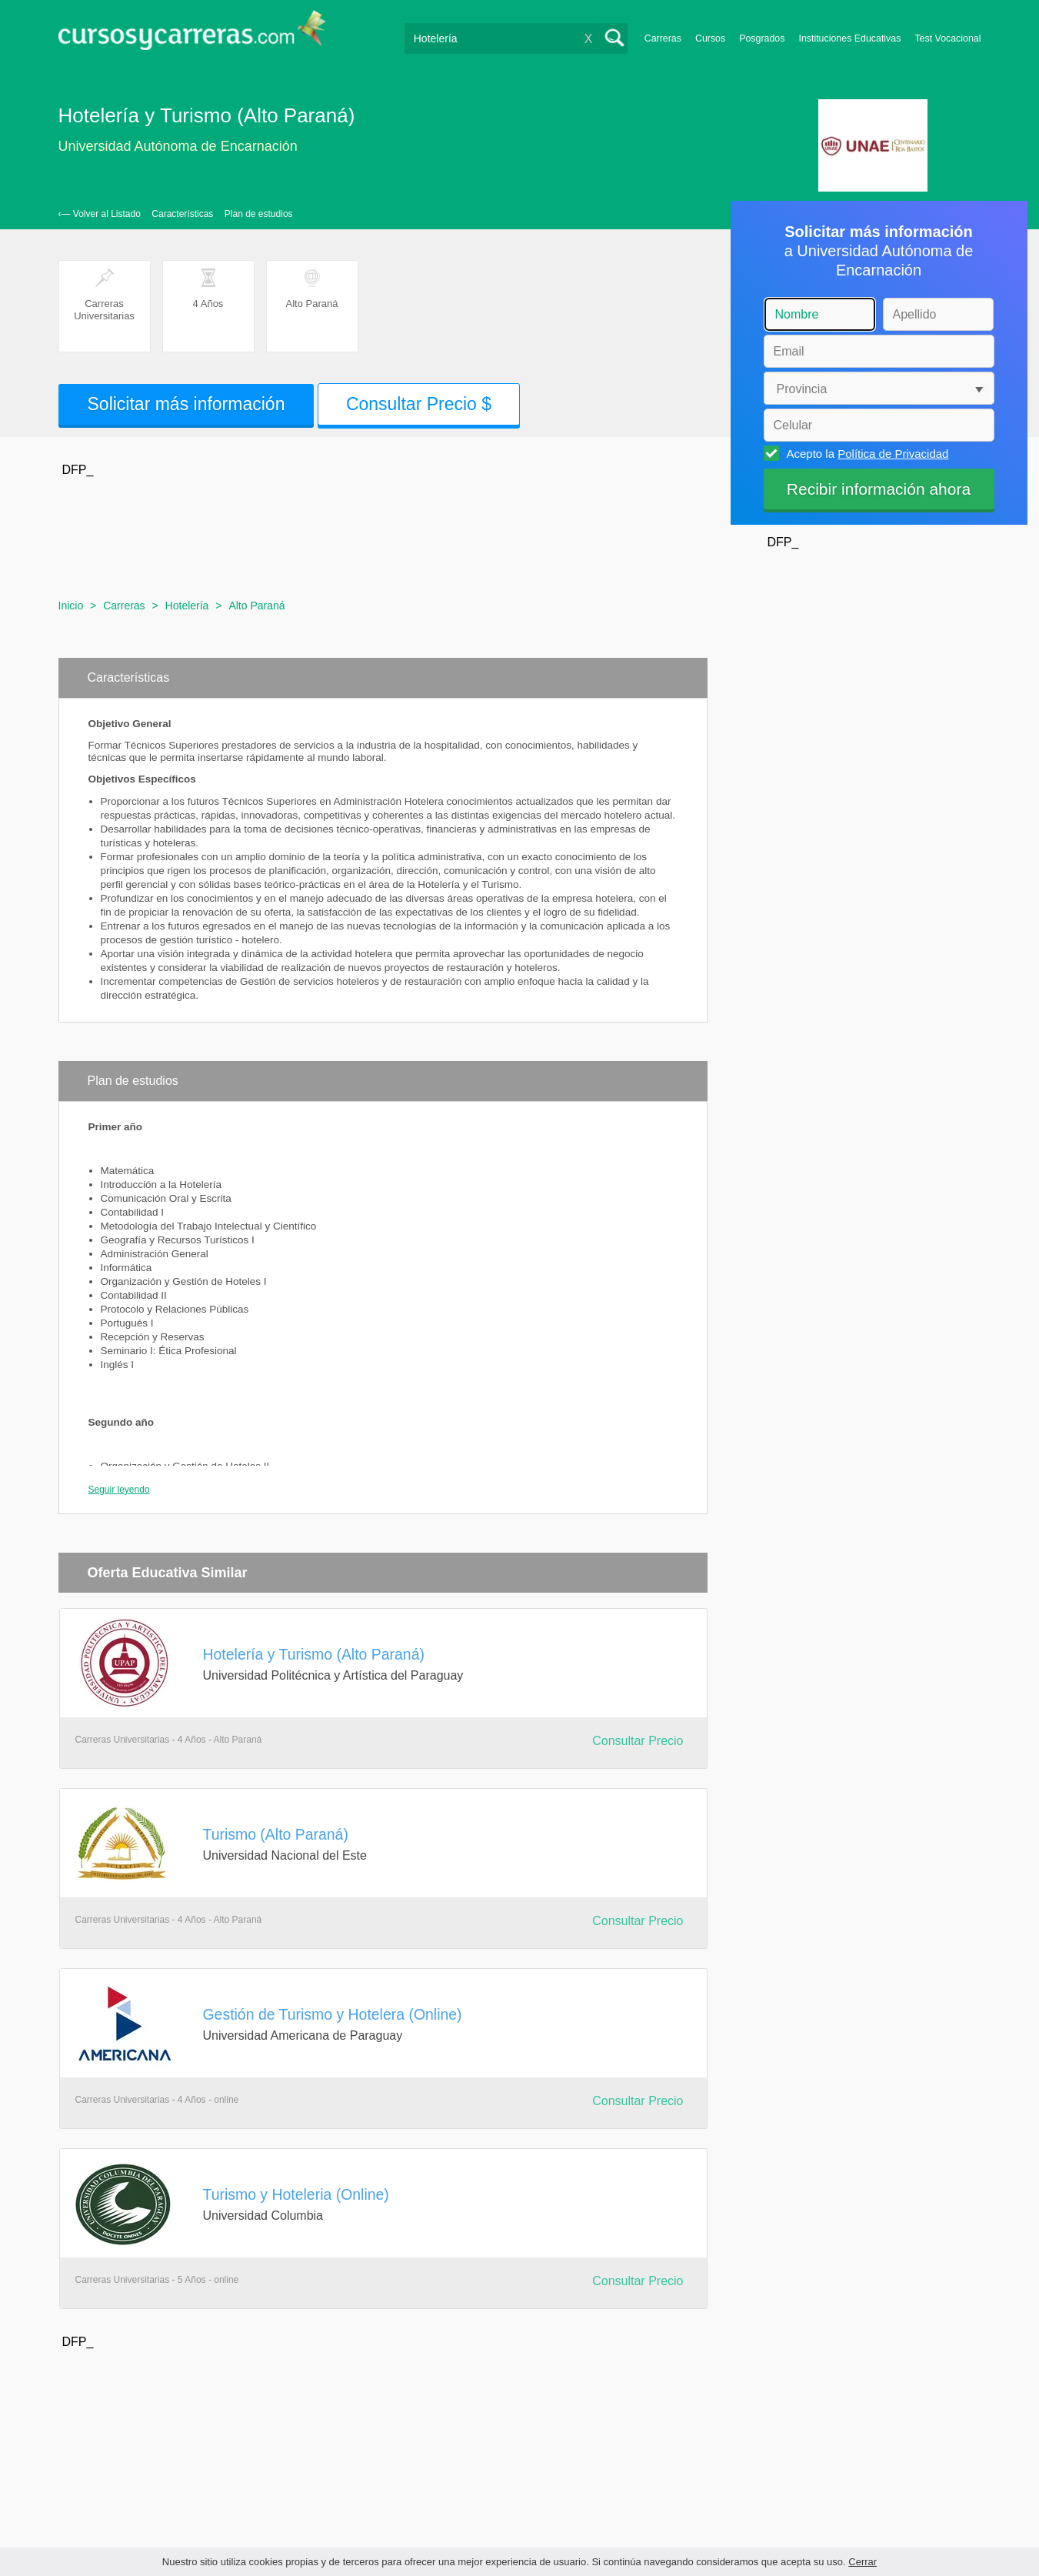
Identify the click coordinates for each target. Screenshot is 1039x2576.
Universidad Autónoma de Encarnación (178, 146)
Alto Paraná (256, 605)
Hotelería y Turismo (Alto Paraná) (314, 1654)
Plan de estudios (259, 214)
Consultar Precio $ (418, 404)
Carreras (662, 38)
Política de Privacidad (893, 453)
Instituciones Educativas (849, 38)
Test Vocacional (947, 38)
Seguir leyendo (119, 1489)
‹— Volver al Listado (99, 214)
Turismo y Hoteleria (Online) (296, 2194)
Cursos (710, 38)
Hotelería (187, 605)
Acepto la (865, 453)
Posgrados (761, 38)
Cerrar (862, 2562)
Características (182, 214)
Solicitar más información (186, 404)
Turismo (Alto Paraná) (275, 1834)
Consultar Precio (637, 1740)
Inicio (71, 605)
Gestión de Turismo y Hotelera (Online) (332, 2014)
